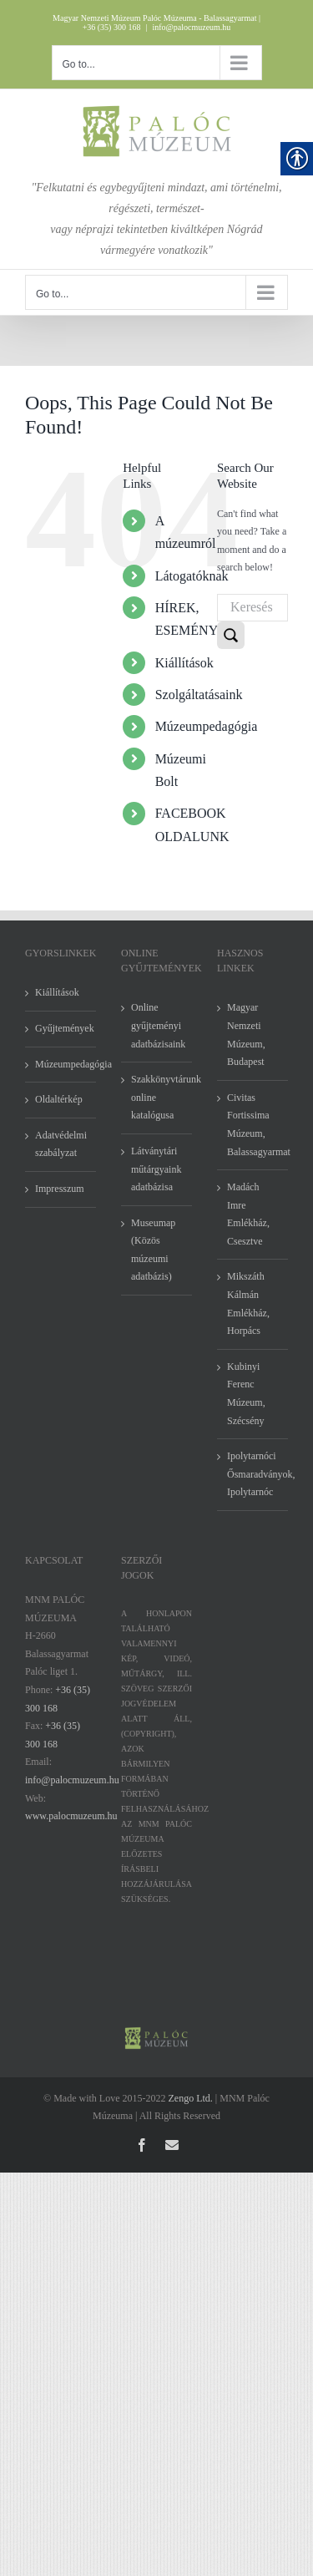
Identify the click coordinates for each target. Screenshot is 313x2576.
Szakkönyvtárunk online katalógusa (157, 1097)
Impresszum (59, 1188)
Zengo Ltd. (191, 2098)
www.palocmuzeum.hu (71, 1816)
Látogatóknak (192, 576)
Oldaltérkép (59, 1099)
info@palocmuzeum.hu (191, 27)
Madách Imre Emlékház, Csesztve (248, 1214)
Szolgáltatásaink (199, 694)
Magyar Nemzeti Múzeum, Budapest (246, 1034)
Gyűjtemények (61, 1028)
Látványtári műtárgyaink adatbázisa (156, 1169)
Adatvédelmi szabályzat (61, 1144)
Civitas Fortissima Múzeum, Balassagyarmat (253, 1125)
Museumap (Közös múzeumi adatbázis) (153, 1250)
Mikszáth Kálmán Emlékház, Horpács (248, 1303)
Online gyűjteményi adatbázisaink (157, 1025)
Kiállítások (184, 663)
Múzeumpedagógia (206, 726)
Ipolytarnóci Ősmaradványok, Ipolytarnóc (253, 1474)
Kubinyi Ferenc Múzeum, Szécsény (246, 1394)
